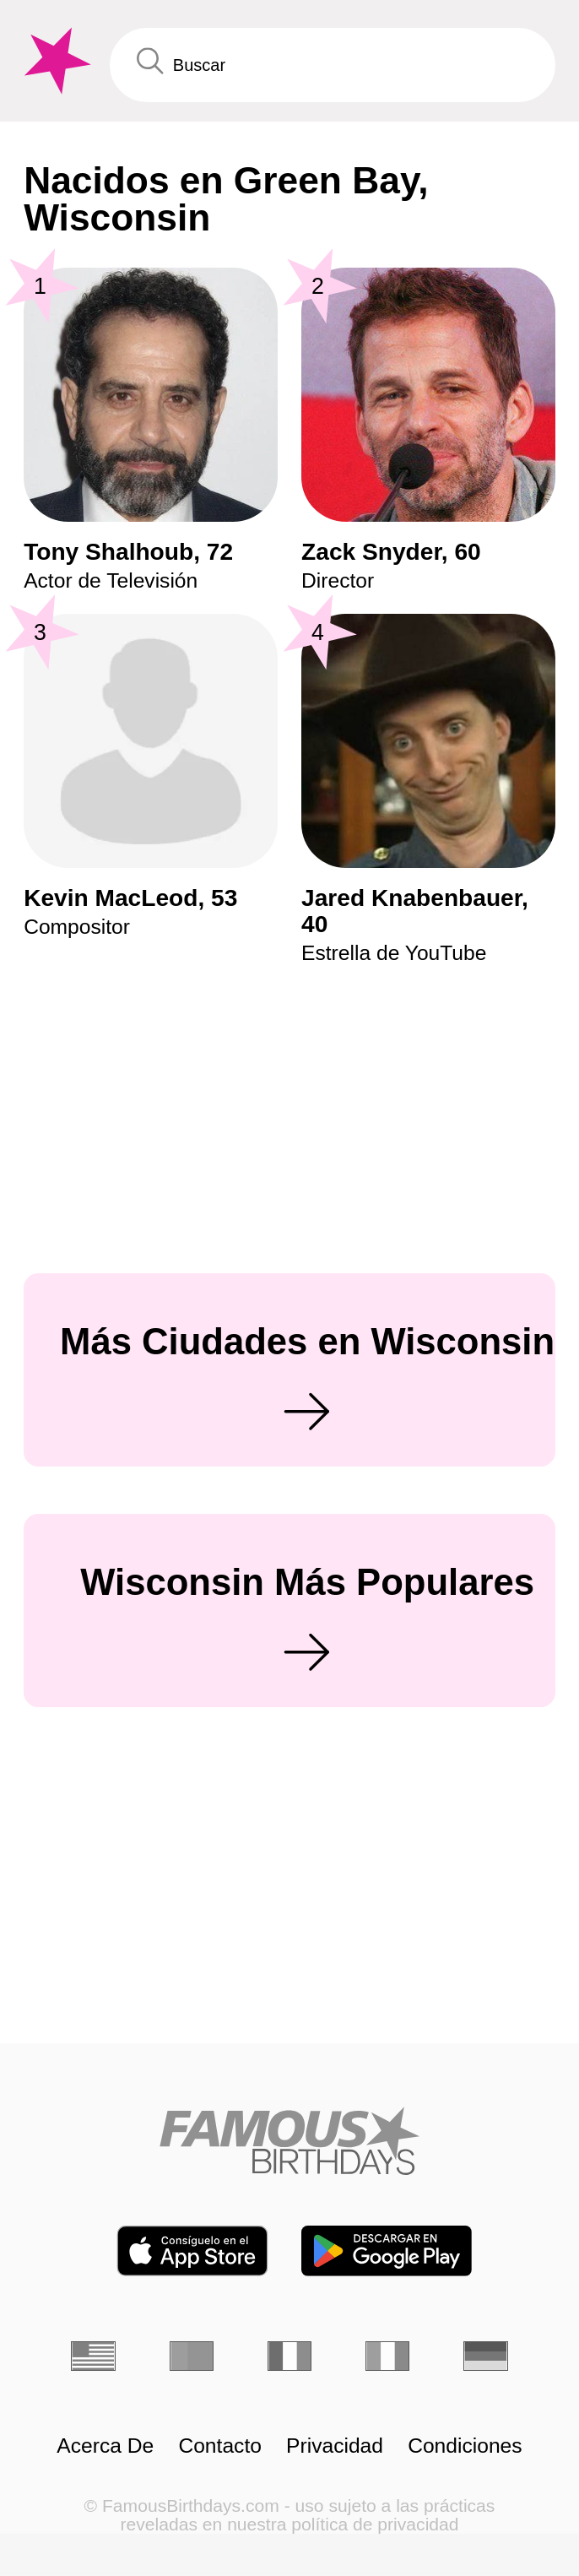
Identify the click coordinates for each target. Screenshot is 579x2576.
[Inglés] (93, 2356)
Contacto (220, 2446)
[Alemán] (485, 2356)
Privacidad (334, 2446)
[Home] (289, 2141)
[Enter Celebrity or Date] (332, 65)
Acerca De (105, 2446)
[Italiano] (387, 2356)
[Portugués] (192, 2356)
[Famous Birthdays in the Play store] (386, 2251)
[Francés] (290, 2356)
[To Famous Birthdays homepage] (55, 61)
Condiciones (465, 2446)
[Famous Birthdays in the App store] (192, 2251)
